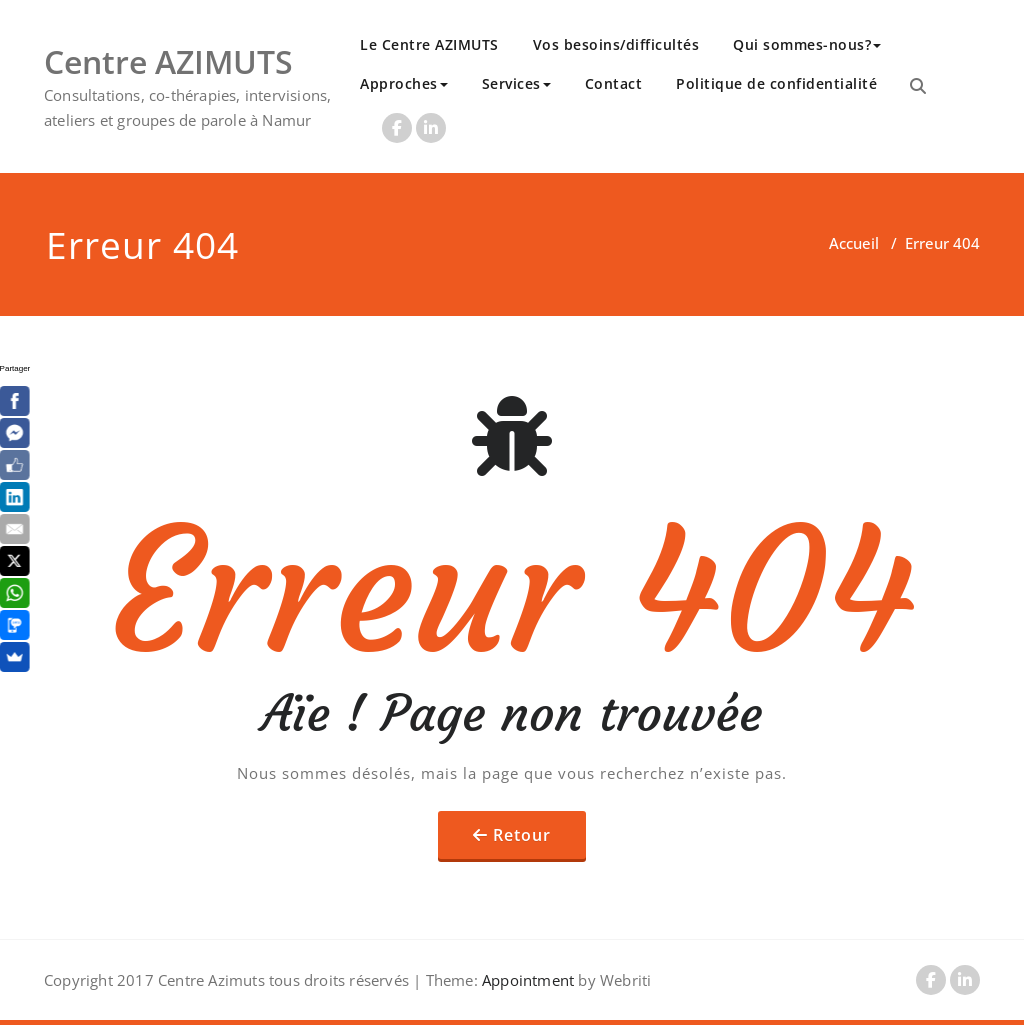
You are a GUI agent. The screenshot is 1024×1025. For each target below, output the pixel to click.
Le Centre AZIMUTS (429, 44)
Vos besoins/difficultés (616, 44)
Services (516, 83)
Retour (522, 835)
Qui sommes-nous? (807, 44)
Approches (404, 83)
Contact (614, 83)
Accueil (854, 243)
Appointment (526, 980)
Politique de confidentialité (776, 83)
